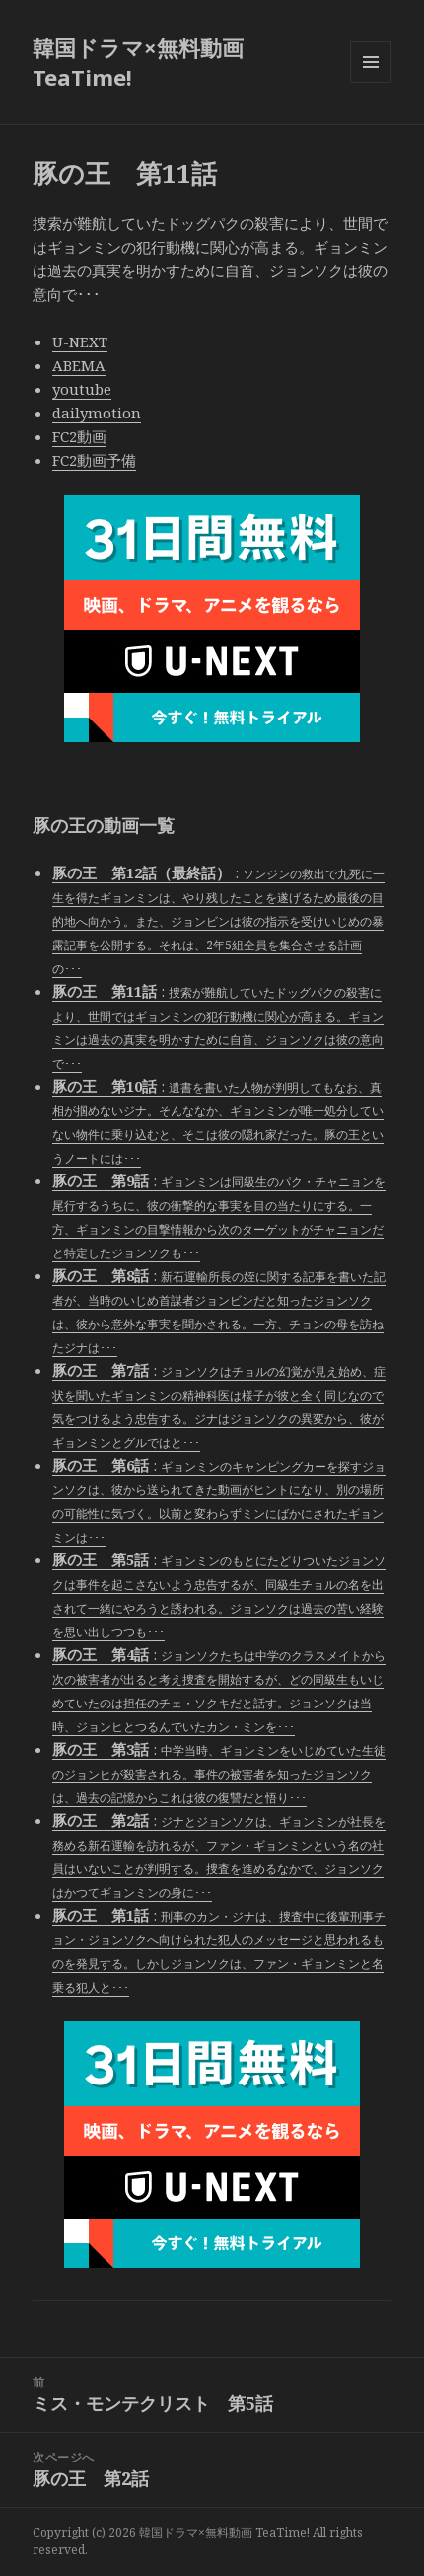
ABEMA (79, 365)
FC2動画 (79, 436)
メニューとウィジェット (371, 82)
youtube (81, 389)
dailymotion (96, 412)
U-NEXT (79, 341)
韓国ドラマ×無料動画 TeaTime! (138, 62)
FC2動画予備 (94, 460)
